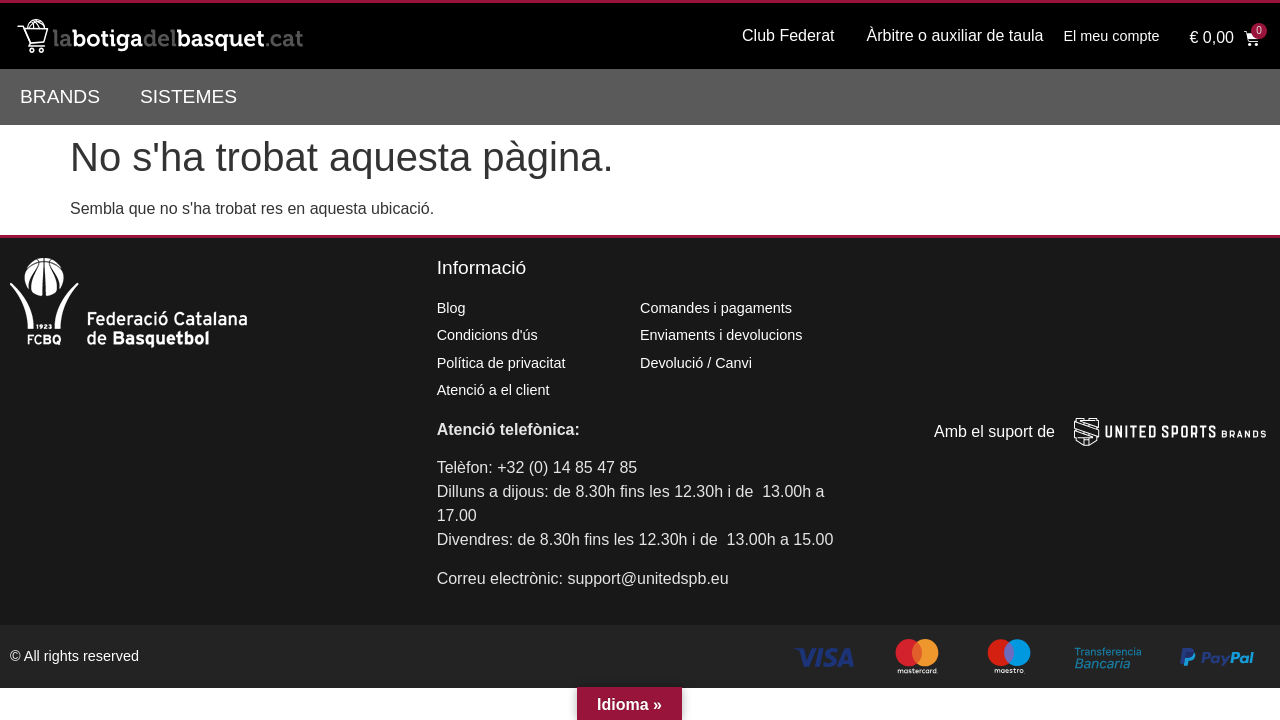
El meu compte (1112, 36)
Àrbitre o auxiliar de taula (955, 35)
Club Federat (788, 35)
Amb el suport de (994, 431)
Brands (60, 96)
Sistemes (188, 96)
